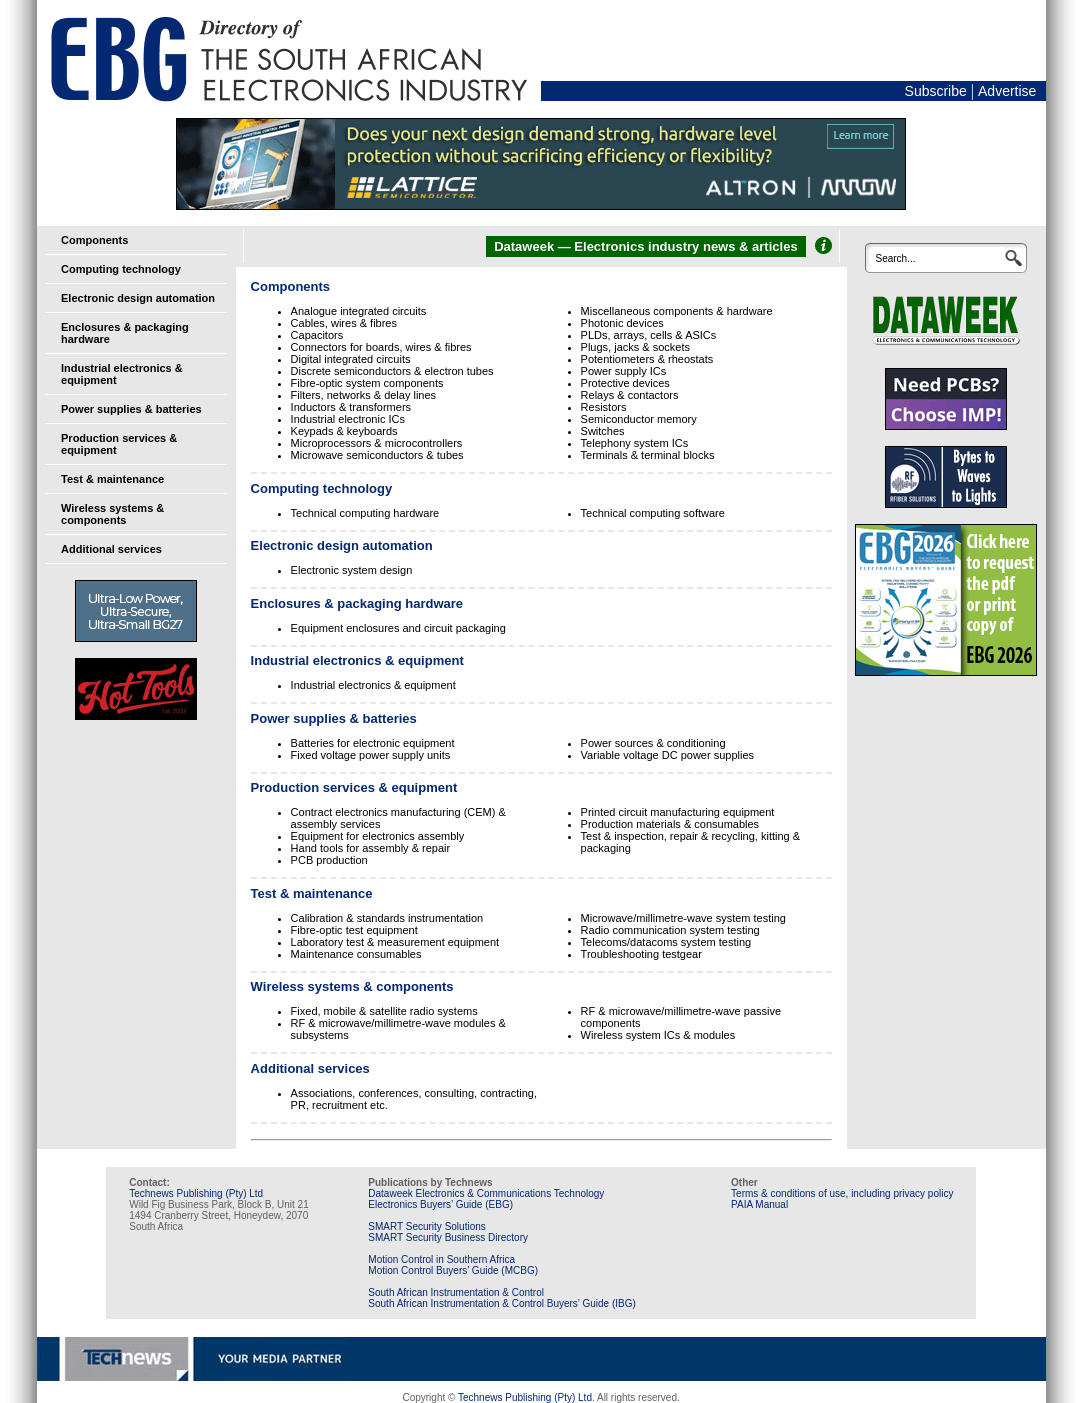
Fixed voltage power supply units (371, 755)
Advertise (1007, 91)
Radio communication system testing (670, 930)
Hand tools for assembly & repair (371, 848)
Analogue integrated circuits (359, 311)
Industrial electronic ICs (348, 419)
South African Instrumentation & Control (456, 1292)
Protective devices (625, 383)
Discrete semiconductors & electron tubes (392, 371)
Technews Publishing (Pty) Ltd (196, 1193)
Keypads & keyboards (344, 431)
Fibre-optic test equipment (354, 930)
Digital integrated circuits (351, 359)
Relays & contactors (630, 395)
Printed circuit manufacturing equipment (678, 812)
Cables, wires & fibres (344, 323)
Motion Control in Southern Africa (441, 1259)
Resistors (604, 407)
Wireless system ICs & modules (658, 1035)
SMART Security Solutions (426, 1226)
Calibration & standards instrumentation (387, 918)
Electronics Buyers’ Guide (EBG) (440, 1204)
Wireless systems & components (112, 514)
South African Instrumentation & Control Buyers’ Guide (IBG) (502, 1303)
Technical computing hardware (365, 513)
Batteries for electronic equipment (373, 743)
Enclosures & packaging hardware (357, 603)
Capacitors (317, 335)
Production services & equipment (354, 787)
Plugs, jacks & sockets (635, 347)
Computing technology (121, 269)
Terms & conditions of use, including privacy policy (842, 1193)
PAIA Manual (759, 1204)
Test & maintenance (112, 479)
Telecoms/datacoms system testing (666, 942)
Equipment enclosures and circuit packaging (398, 628)
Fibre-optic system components (367, 383)
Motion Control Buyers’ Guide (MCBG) (453, 1270)
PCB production (329, 860)
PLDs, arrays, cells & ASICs (649, 335)
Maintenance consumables (356, 954)
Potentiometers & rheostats (647, 359)
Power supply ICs (624, 371)
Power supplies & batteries (131, 409)
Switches (603, 431)
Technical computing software (653, 513)
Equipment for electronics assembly (378, 836)
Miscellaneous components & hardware (677, 311)
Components (94, 240)
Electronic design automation (138, 298)
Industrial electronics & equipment (357, 660)
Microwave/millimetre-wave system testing (683, 918)
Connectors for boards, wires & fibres (381, 347)
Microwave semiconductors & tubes (377, 455)
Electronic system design (352, 570)
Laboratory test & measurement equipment (395, 942)
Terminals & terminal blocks (648, 455)
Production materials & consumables (670, 824)
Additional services (111, 549)
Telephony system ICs (635, 443)
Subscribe (936, 91)
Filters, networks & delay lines (364, 395)
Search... (895, 258)
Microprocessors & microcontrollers (377, 443)
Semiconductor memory (639, 419)
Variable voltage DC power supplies (667, 755)
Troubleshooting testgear (641, 954)
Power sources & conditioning (653, 743)
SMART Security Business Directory (448, 1237)
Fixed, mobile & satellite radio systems (384, 1011)
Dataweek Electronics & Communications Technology (486, 1193)
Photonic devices (622, 323)
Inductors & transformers (351, 407)
